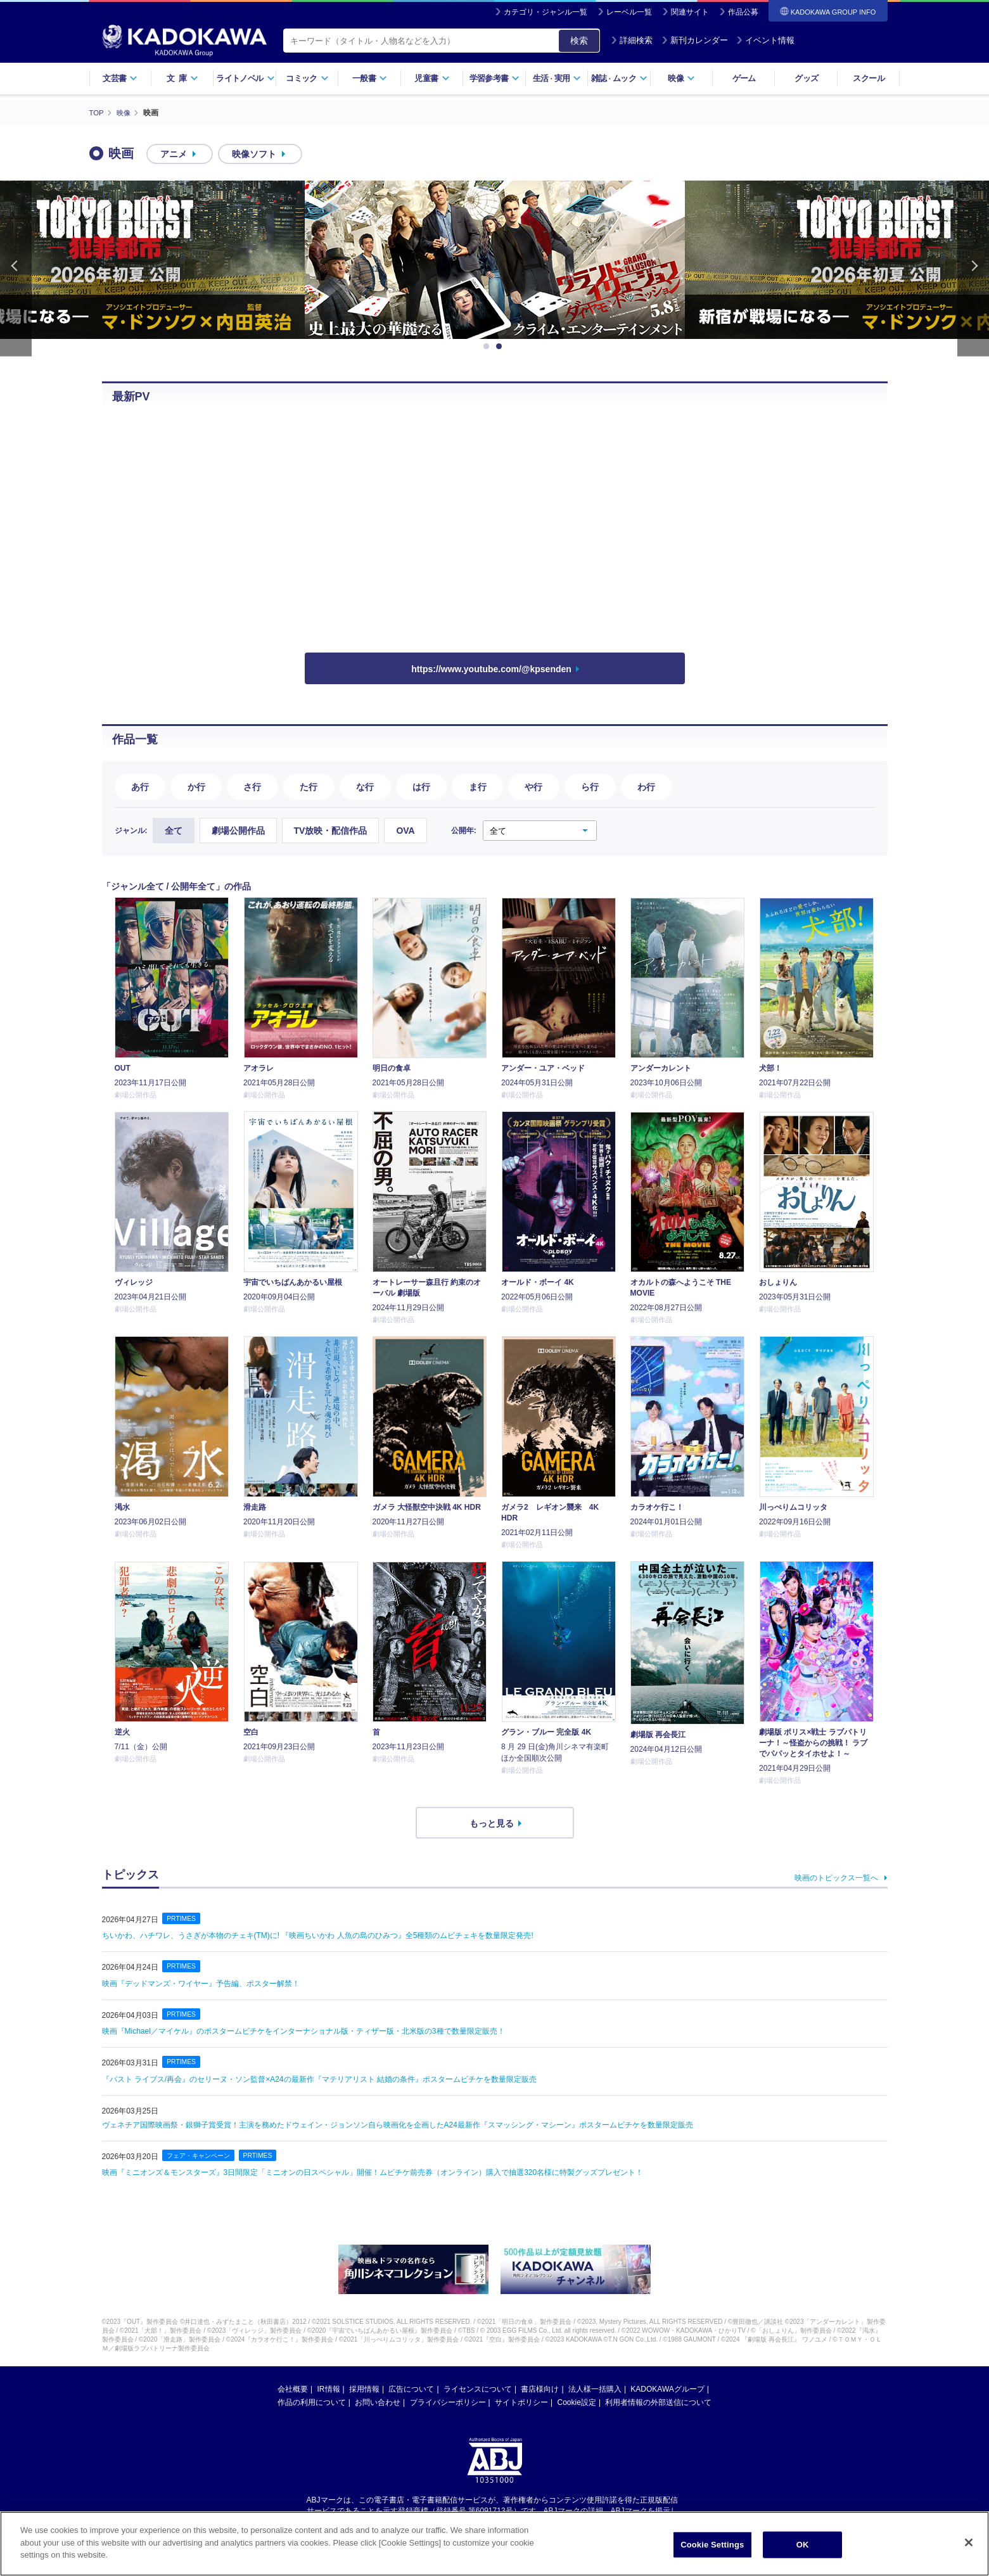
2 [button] (501, 346)
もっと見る (491, 1823)
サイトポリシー (521, 2401)
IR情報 (328, 2388)
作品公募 (743, 12)
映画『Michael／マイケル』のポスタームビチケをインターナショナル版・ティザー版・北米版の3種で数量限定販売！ (303, 2031)
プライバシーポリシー (448, 2401)
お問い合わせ (377, 2401)
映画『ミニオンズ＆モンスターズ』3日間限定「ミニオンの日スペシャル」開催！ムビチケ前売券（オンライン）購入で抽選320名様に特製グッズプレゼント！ (373, 2172)
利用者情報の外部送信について (658, 2401)
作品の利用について (312, 2401)
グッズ (806, 78)
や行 (533, 786)
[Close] (969, 2542)
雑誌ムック (619, 78)
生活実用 (557, 78)
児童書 (431, 78)
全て (173, 830)
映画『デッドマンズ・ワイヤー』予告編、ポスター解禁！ (201, 1983)
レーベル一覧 (629, 12)
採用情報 (364, 2388)
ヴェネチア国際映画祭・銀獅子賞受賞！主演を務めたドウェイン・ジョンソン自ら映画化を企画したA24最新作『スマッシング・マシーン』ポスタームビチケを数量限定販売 (397, 2124)
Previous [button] (16, 268)
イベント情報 (765, 40)
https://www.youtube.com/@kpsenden (491, 669)
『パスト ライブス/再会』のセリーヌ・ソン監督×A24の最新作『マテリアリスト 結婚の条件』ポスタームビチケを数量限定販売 (319, 2078)
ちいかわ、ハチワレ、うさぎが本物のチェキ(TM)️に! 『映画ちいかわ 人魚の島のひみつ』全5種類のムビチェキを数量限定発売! (317, 1934)
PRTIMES (182, 1918)
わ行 (646, 786)
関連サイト (690, 12)
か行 (196, 786)
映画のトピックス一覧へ (836, 1877)
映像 (681, 78)
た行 (308, 786)
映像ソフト (254, 154)
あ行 (140, 786)
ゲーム (744, 78)
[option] (495, 260)
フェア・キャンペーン (201, 2154)
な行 (365, 786)
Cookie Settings (712, 2544)
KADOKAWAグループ (667, 2388)
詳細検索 (632, 40)
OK (802, 2544)
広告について (411, 2388)
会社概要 (293, 2388)
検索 (579, 40)
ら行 (590, 786)
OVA (405, 830)
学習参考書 (494, 78)
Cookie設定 (577, 2401)
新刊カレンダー (694, 40)
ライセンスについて (477, 2388)
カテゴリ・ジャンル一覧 (545, 12)
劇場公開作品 (238, 830)
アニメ (173, 154)
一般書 (369, 78)
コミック (307, 78)
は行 (421, 786)
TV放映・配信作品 (330, 830)
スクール (868, 78)
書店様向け (540, 2388)
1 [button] (488, 346)
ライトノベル (245, 78)
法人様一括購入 (595, 2388)
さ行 (252, 786)
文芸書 (120, 78)
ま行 (478, 786)
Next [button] (973, 268)
